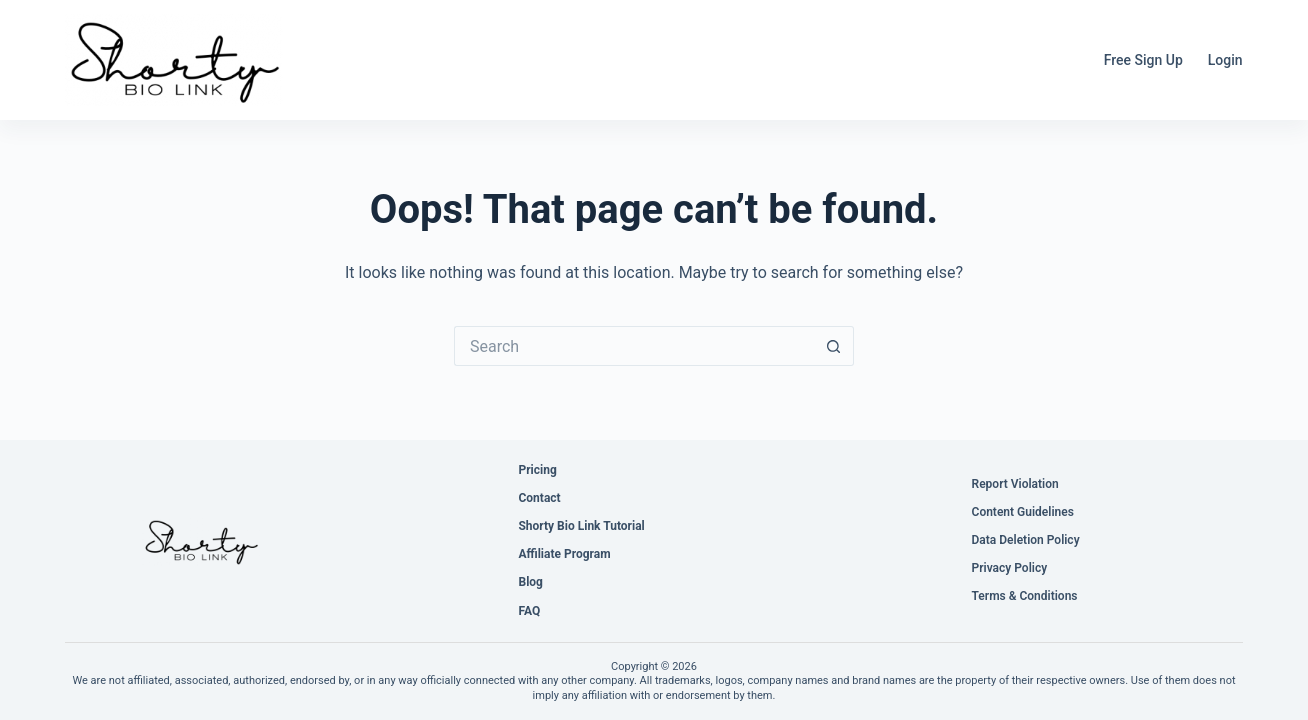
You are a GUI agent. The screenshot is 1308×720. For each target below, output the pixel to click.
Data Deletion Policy (1026, 540)
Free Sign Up (1143, 60)
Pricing (537, 470)
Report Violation (1015, 484)
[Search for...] (634, 346)
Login (1225, 60)
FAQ (529, 611)
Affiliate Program (564, 554)
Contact (539, 498)
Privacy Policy (1010, 568)
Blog (530, 582)
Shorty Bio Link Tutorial (581, 526)
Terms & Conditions (1025, 596)
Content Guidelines (1023, 512)
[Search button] (834, 346)
